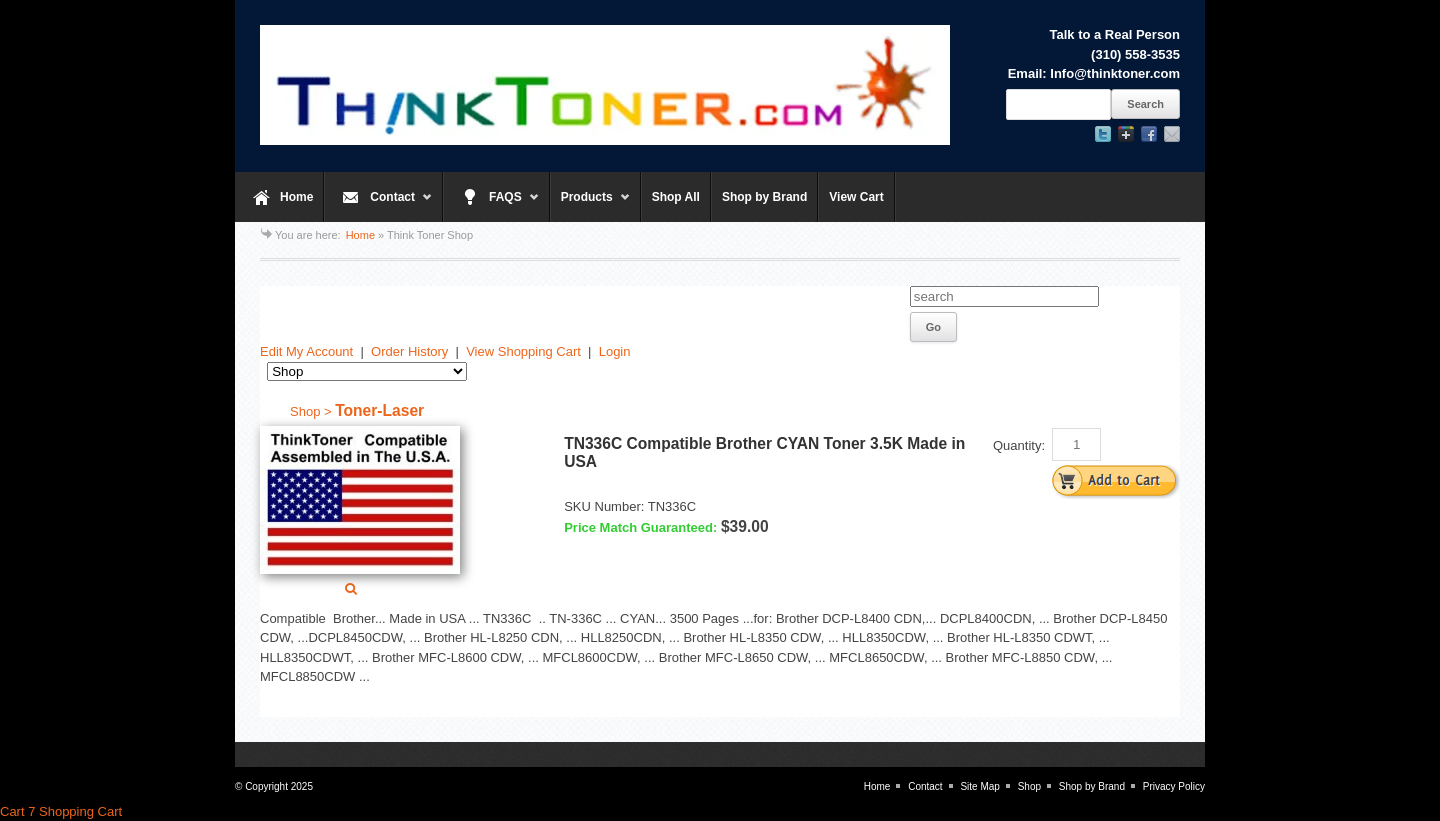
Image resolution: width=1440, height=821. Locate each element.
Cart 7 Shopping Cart (61, 811)
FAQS (491, 206)
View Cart (856, 197)
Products (590, 206)
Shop (1029, 786)
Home (296, 197)
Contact (378, 206)
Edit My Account (306, 351)
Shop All (676, 197)
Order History (409, 351)
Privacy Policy (1174, 786)
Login (615, 351)
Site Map (979, 786)
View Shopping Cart (523, 351)
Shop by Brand (764, 197)
